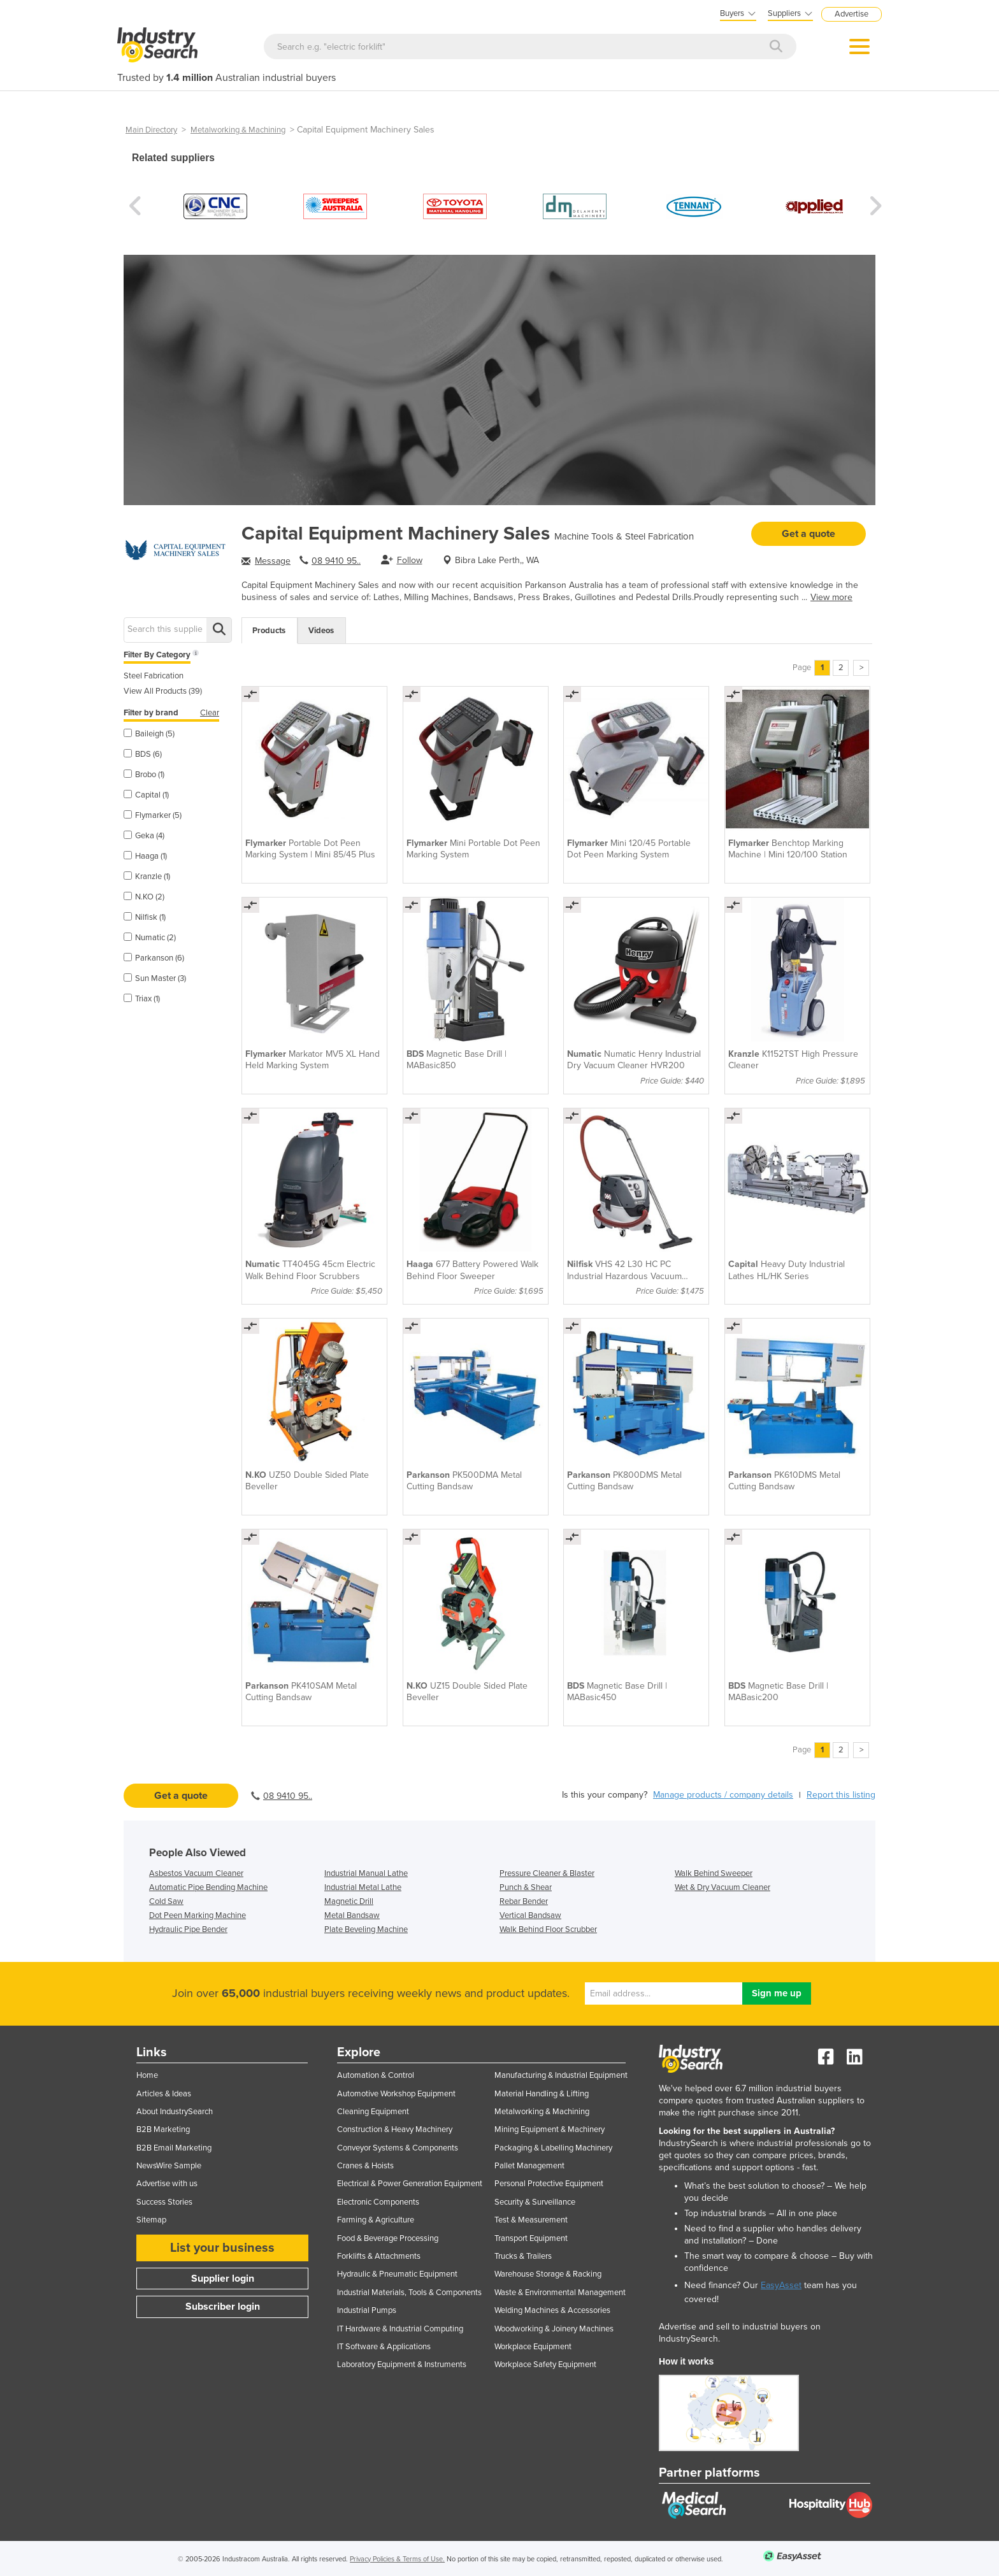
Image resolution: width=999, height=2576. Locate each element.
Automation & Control (375, 2075)
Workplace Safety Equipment (545, 2364)
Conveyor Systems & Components (397, 2148)
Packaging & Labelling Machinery (553, 2148)
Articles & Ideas (163, 2094)
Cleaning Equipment (373, 2112)
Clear (209, 713)
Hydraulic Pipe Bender (188, 1929)
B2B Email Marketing (174, 2148)
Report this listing (841, 1794)
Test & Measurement (531, 2220)
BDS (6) (143, 754)
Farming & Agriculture (375, 2220)
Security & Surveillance (534, 2202)
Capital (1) (146, 795)
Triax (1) (142, 999)
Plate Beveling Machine (366, 1929)
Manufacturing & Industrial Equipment (561, 2075)
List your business (222, 2248)
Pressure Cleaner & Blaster (547, 1873)
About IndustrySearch (174, 2112)
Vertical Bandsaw (530, 1915)
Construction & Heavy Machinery (394, 2129)
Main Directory (151, 130)
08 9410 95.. (336, 560)
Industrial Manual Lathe (366, 1873)
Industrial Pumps (366, 2310)
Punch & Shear (526, 1887)
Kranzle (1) (147, 876)
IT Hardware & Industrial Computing (400, 2329)
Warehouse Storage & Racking (547, 2274)
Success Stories (164, 2202)
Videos (321, 631)
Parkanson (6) (154, 958)
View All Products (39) (163, 691)
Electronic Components (378, 2202)
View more (831, 597)
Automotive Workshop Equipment (396, 2094)
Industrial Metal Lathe (362, 1887)
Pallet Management (529, 2166)
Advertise (851, 14)
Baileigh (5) (149, 734)
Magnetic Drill (348, 1901)
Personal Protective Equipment (548, 2184)
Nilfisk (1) (145, 917)
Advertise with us (167, 2184)
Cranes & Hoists (365, 2166)
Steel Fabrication (153, 676)
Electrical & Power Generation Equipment (409, 2184)
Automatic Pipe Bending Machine (208, 1887)
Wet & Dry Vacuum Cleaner (722, 1887)
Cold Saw (166, 1901)
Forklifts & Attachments (378, 2256)
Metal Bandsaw (352, 1915)
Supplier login (222, 2278)
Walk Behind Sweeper (713, 1873)
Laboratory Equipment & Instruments (401, 2364)
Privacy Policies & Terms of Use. (397, 2559)
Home (147, 2075)
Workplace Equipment (532, 2347)
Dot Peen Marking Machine (197, 1915)
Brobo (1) (144, 774)
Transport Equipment (531, 2238)
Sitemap (151, 2220)
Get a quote (808, 533)
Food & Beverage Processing (387, 2238)
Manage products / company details (723, 1794)
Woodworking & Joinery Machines (554, 2329)
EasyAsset (781, 2285)
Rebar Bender (524, 1901)
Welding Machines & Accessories (552, 2310)
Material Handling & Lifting (541, 2094)
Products (268, 631)
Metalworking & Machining (237, 130)
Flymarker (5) (153, 815)
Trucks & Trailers (523, 2256)
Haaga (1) (145, 856)
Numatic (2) (150, 938)
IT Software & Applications (384, 2347)
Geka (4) (144, 836)
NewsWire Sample (168, 2166)
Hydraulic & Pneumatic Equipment (397, 2274)
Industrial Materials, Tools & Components (409, 2292)
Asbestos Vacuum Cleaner (196, 1873)
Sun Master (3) (155, 978)
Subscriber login (222, 2306)
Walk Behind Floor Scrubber (548, 1929)
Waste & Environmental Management (560, 2292)
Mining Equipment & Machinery (549, 2129)
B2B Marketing (163, 2129)
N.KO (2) (144, 897)
